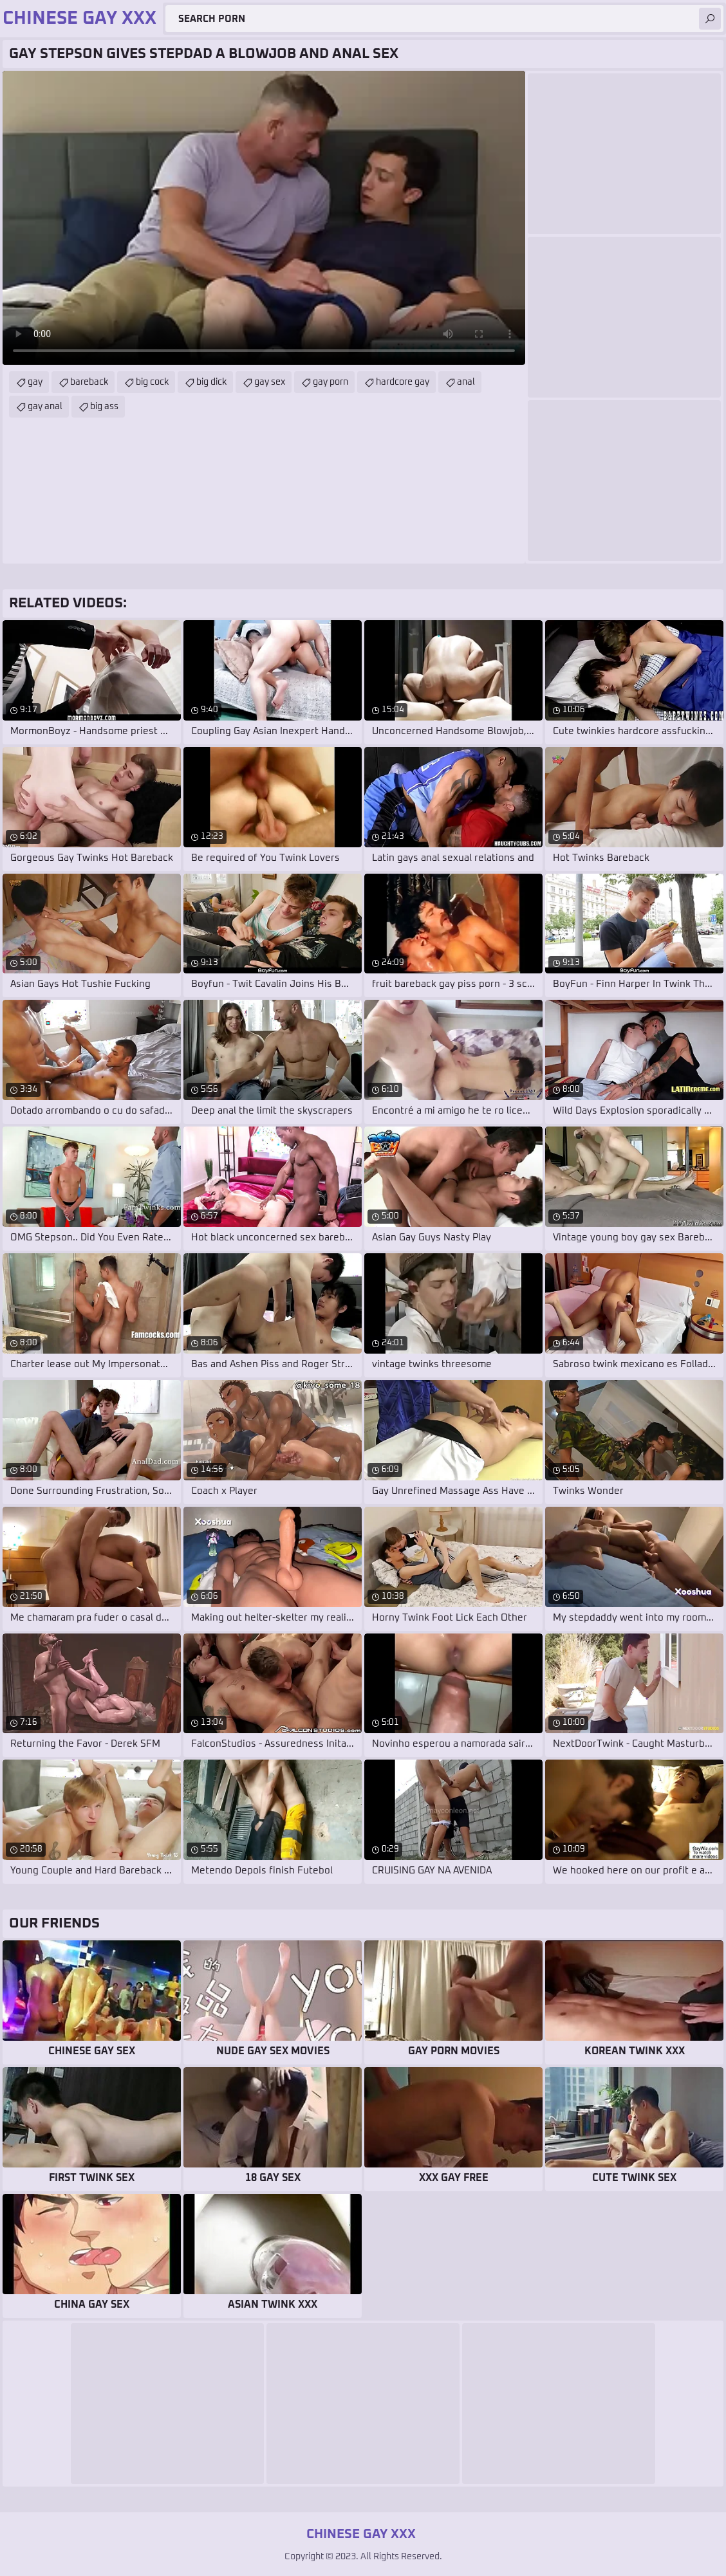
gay (35, 382)
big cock (152, 382)
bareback (89, 382)
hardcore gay (402, 382)
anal (466, 382)
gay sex (269, 382)
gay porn (330, 382)
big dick (211, 382)
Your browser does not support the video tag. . (264, 218)
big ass (104, 406)
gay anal (45, 406)
